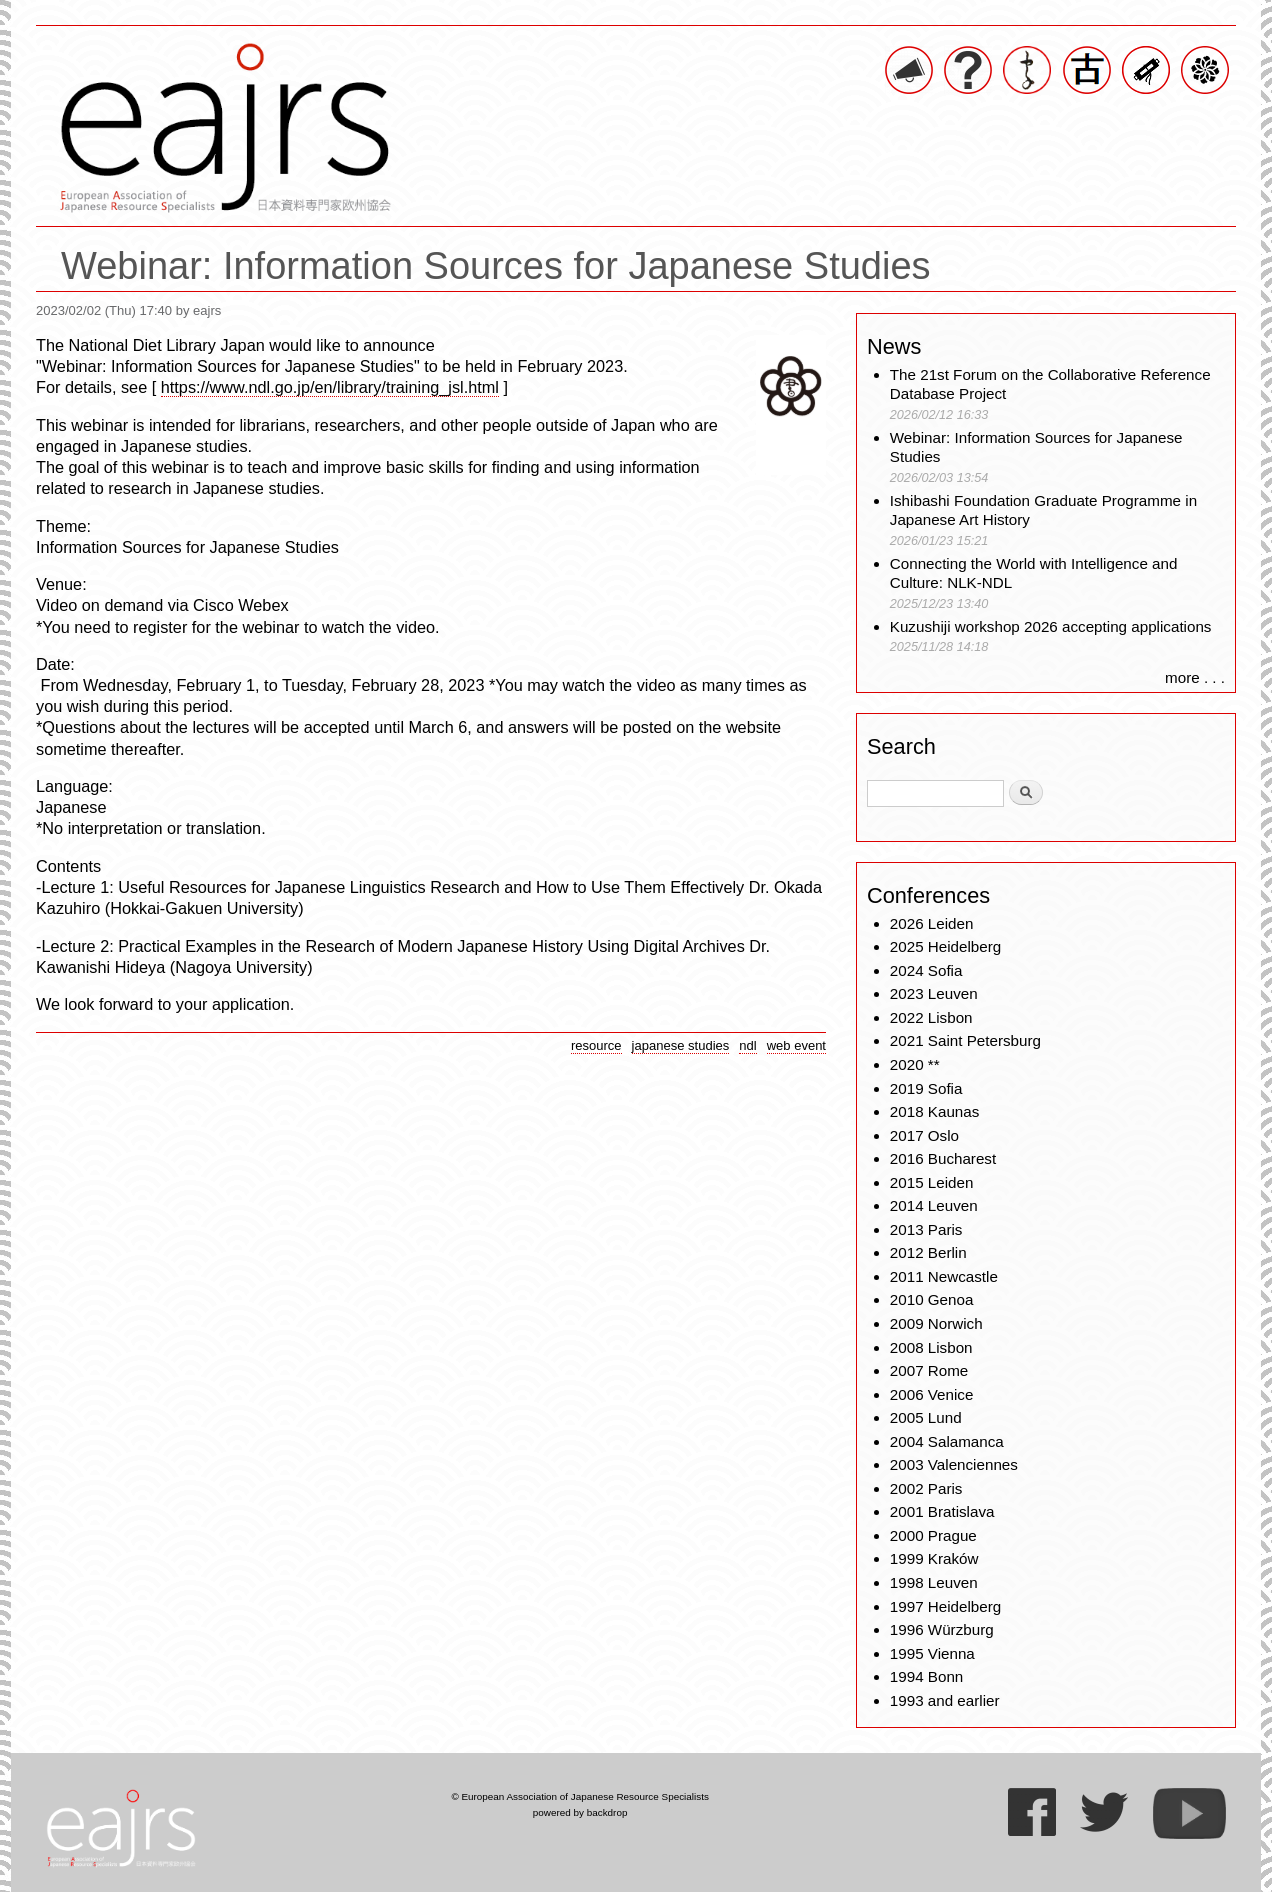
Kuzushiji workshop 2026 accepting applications (1051, 626)
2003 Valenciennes (954, 1464)
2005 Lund (926, 1417)
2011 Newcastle (944, 1276)
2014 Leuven (934, 1205)
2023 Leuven (934, 993)
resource (596, 1045)
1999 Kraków (934, 1558)
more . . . (1195, 677)
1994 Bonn (926, 1676)
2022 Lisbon (931, 1017)
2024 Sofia (926, 970)
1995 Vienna (932, 1653)
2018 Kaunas (935, 1111)
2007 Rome (929, 1370)
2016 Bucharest (943, 1158)
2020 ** (915, 1064)
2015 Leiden (932, 1182)
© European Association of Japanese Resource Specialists (579, 1796)
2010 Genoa (932, 1299)
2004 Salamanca (947, 1441)
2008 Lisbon (931, 1347)
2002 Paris (926, 1488)
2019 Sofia (926, 1088)
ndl (747, 1045)
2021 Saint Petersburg (965, 1040)
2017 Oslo (924, 1135)
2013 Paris (926, 1229)
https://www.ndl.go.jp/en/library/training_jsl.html (330, 387)
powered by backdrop (580, 1812)
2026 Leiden (932, 923)
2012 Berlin (928, 1252)
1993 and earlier (945, 1700)
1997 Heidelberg (945, 1606)
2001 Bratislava (942, 1511)
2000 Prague (933, 1535)
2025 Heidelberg (945, 946)
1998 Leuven (934, 1582)
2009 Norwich (936, 1323)
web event (796, 1045)
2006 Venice (932, 1394)
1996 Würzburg (942, 1629)
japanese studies (681, 1045)
